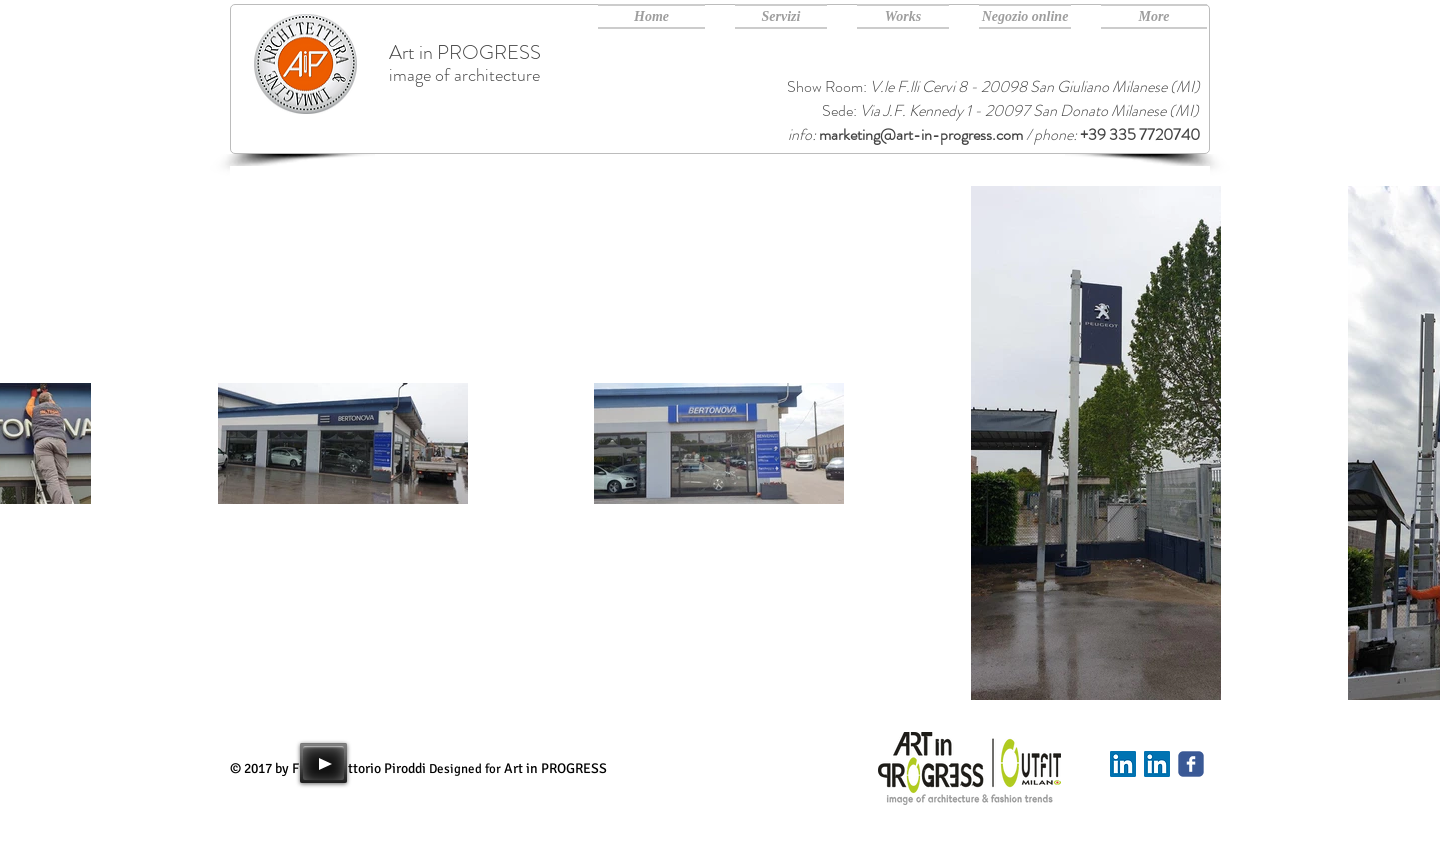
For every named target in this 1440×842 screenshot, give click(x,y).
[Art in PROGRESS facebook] (1191, 764)
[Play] (323, 763)
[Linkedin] (1123, 764)
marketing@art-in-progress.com (921, 134)
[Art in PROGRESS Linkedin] (1157, 764)
